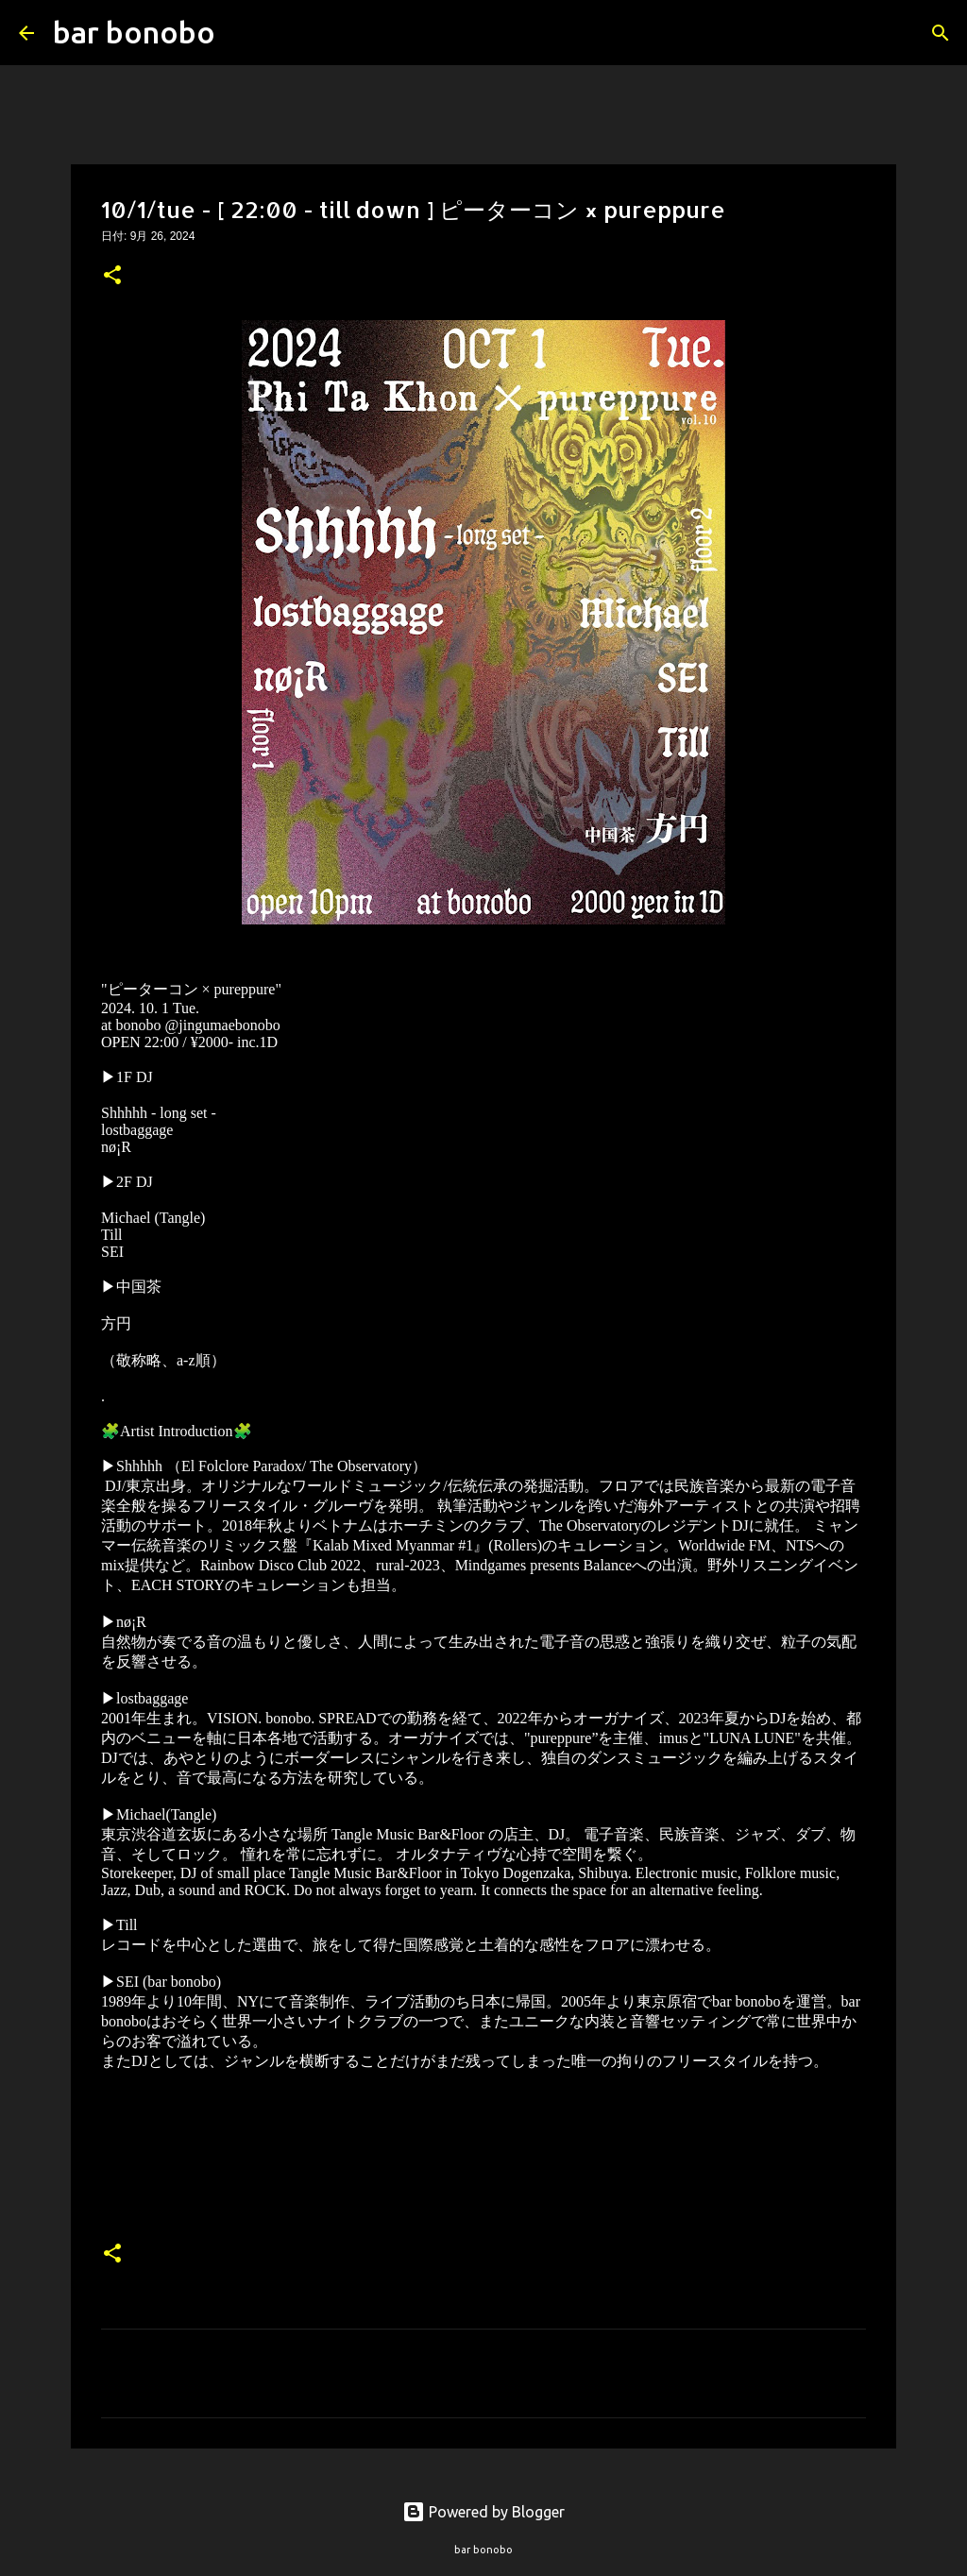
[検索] (241, 33)
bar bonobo (134, 32)
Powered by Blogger (483, 2511)
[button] (112, 276)
